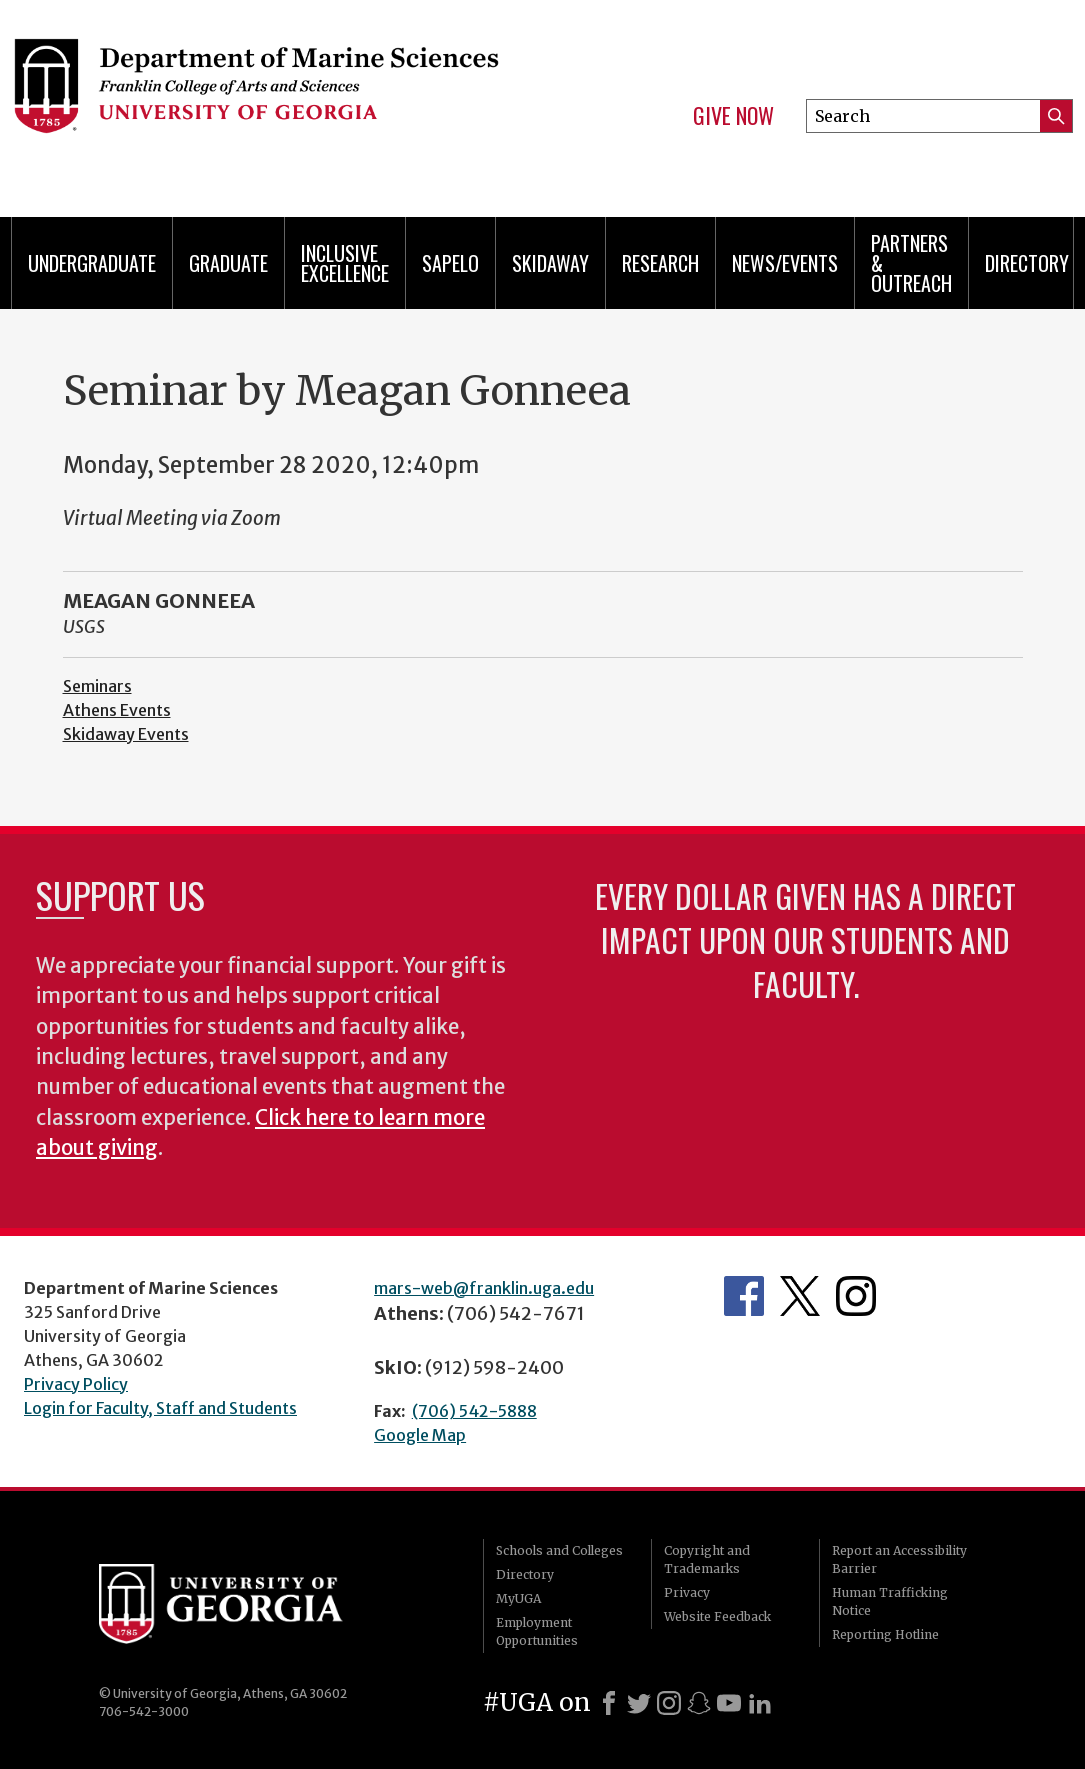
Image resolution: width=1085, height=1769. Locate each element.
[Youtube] (729, 1703)
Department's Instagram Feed (856, 1296)
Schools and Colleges (559, 1550)
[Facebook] (609, 1703)
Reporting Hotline (885, 1634)
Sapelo (450, 263)
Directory (1027, 263)
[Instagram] (669, 1703)
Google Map (420, 1435)
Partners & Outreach (911, 263)
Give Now (733, 116)
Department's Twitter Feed (800, 1296)
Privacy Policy (76, 1384)
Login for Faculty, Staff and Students (160, 1408)
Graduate (228, 263)
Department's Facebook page (744, 1296)
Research (660, 263)
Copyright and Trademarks (707, 1559)
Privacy (687, 1592)
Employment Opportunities (537, 1631)
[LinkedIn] (760, 1703)
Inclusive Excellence (345, 263)
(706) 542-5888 (474, 1411)
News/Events (785, 263)
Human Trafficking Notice (890, 1601)
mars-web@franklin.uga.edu (484, 1288)
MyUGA (518, 1598)
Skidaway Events (126, 734)
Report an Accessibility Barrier (899, 1559)
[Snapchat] (699, 1703)
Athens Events (117, 710)
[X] (639, 1703)
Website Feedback (717, 1616)
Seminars (97, 686)
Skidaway (550, 263)
